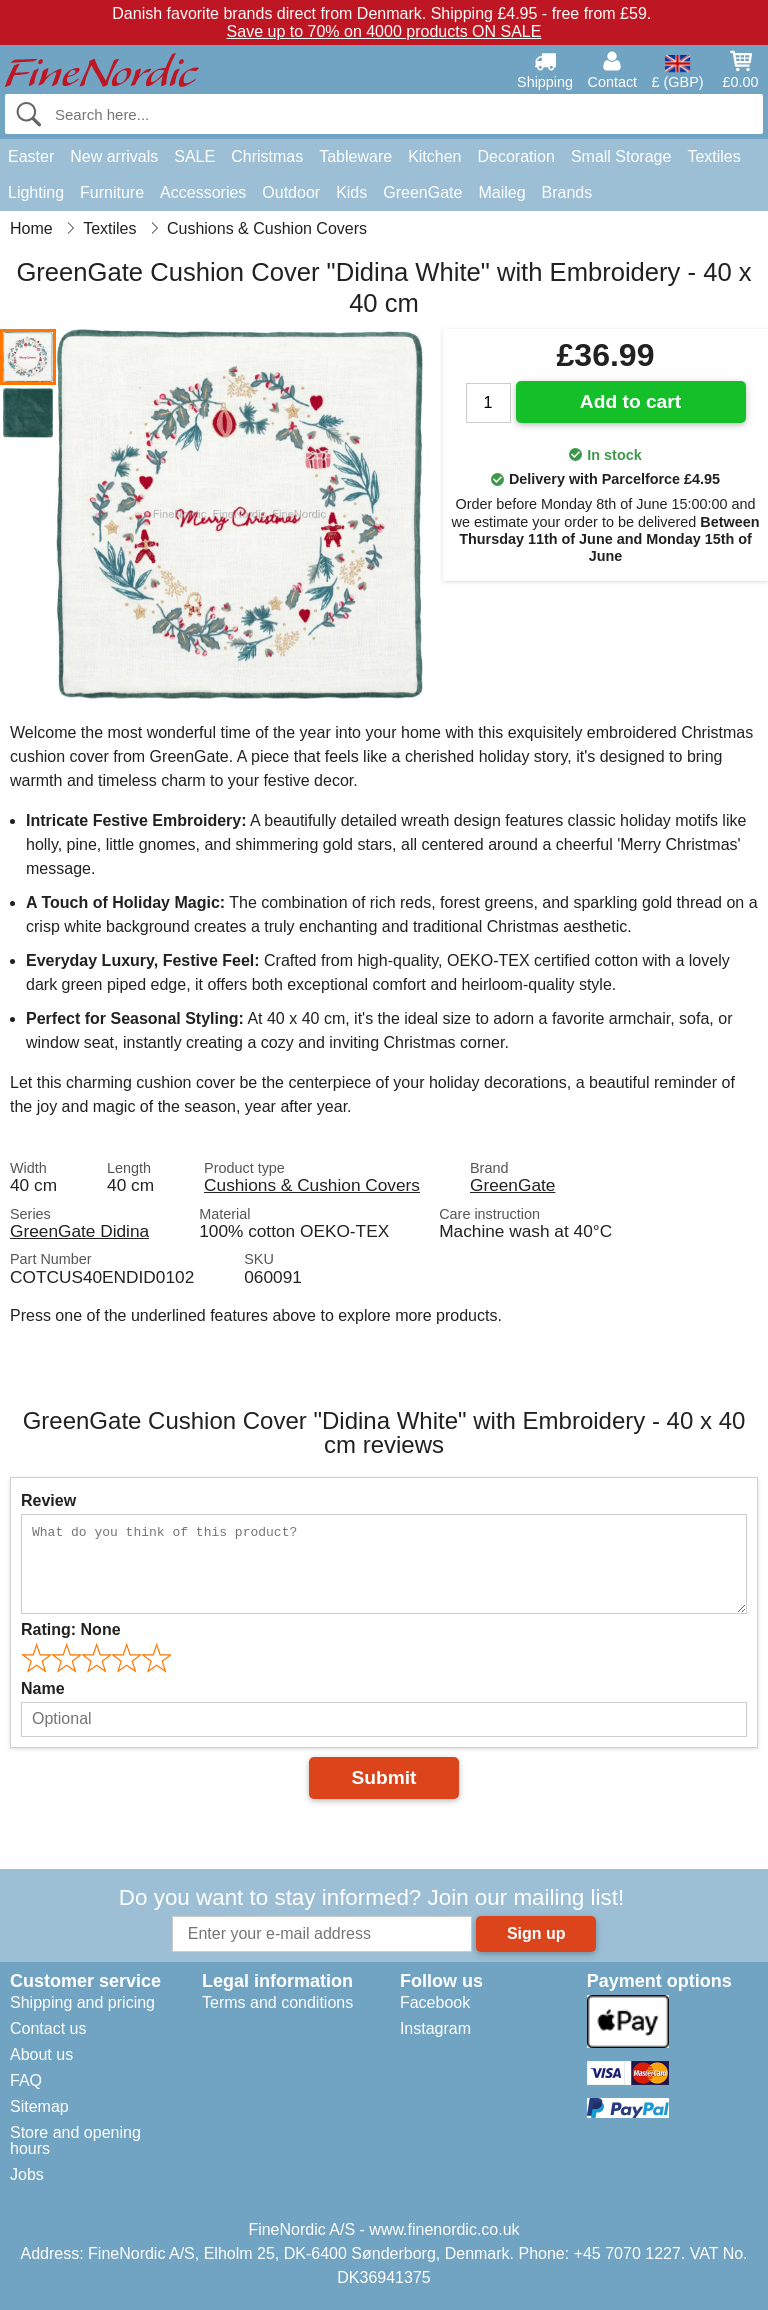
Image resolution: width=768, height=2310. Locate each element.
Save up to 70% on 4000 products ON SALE (384, 31)
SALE (194, 156)
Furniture (112, 192)
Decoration (516, 156)
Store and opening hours (75, 2140)
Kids (351, 192)
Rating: (71, 1629)
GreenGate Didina (79, 1231)
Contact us (48, 2028)
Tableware (355, 156)
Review (48, 1500)
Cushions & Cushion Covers (312, 1185)
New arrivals (114, 156)
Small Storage (621, 156)
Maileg (501, 192)
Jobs (27, 2174)
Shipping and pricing (82, 2002)
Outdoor (291, 192)
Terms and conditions (277, 2002)
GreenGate (422, 192)
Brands (567, 192)
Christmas (267, 156)
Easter (31, 156)
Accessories (203, 192)
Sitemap (39, 2106)
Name (43, 1688)
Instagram (435, 2028)
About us (41, 2054)
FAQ (26, 2080)
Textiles (713, 156)
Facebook (435, 2002)
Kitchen (434, 156)
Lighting (36, 192)
